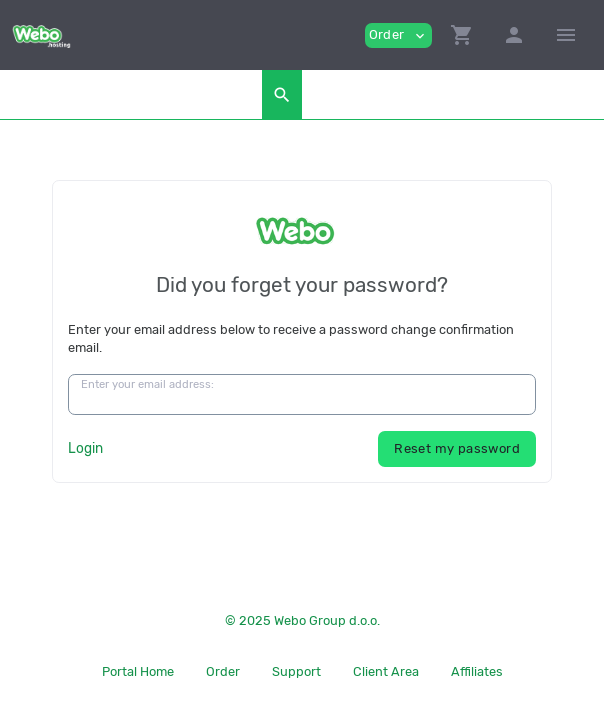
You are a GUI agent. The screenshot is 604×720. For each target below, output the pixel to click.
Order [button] (398, 35)
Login (85, 448)
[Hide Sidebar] (566, 35)
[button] (462, 35)
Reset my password (457, 448)
